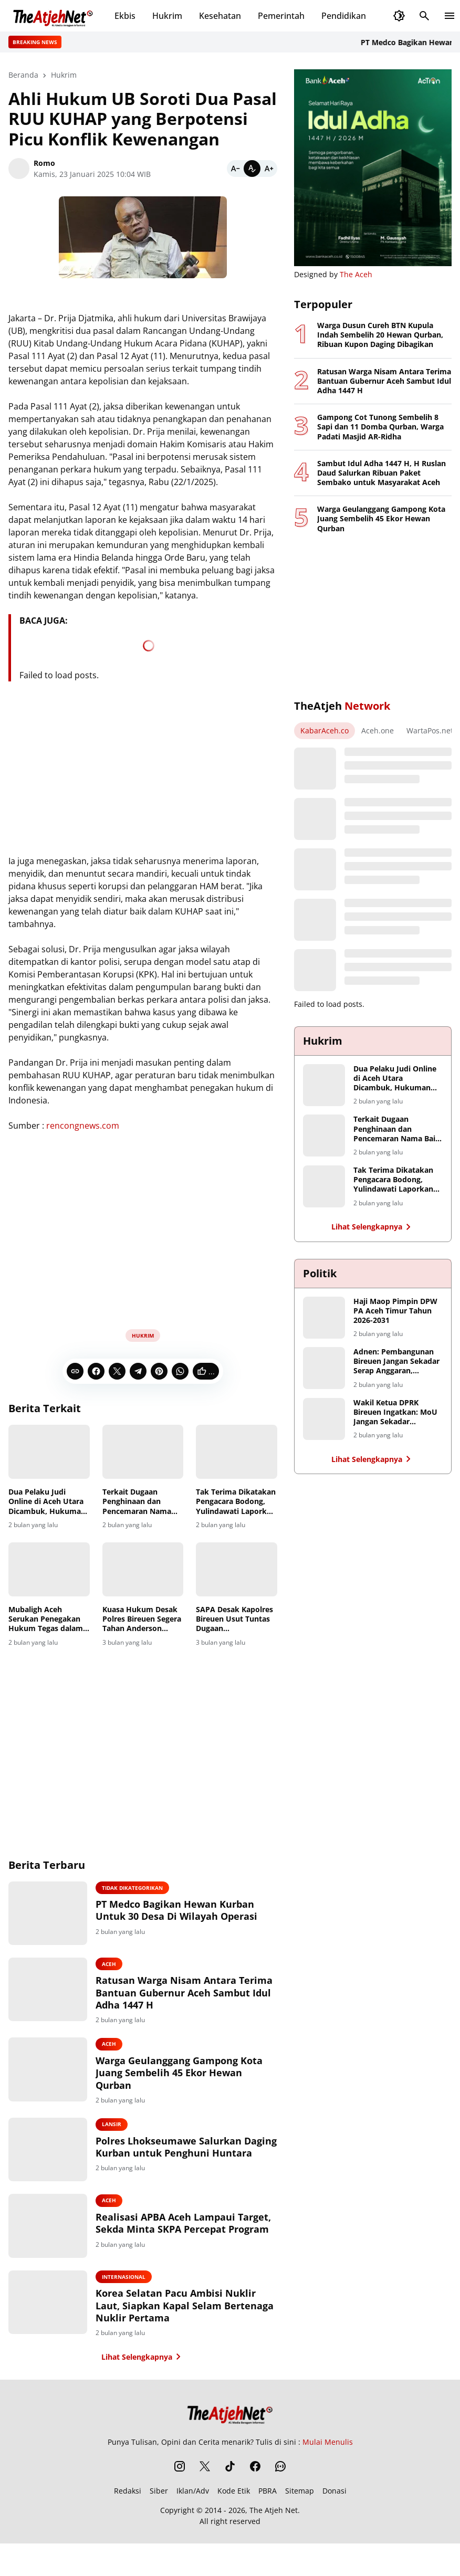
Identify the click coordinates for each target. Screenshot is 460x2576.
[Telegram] (138, 1371)
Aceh (133, 1968)
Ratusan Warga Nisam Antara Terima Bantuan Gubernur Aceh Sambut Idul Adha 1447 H (194, 1997)
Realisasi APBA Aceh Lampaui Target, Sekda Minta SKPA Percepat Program (189, 2240)
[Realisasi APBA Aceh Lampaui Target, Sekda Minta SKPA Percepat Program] (59, 2239)
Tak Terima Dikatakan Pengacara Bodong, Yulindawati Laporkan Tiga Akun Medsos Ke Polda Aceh (236, 1501)
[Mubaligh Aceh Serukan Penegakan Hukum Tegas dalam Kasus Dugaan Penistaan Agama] (49, 1569)
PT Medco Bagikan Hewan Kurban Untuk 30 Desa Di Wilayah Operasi (180, 1916)
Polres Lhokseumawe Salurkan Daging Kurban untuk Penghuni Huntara (193, 2159)
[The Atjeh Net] (229, 2428)
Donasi (334, 2507)
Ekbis (124, 16)
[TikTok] (230, 2482)
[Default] (252, 168)
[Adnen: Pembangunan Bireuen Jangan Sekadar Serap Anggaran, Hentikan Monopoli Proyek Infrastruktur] (324, 1368)
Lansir (135, 2130)
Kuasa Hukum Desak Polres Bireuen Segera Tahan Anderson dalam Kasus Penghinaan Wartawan (141, 1619)
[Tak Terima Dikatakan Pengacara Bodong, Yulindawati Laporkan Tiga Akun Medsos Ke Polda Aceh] (236, 1452)
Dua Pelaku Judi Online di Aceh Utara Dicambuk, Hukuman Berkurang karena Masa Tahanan (47, 1501)
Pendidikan (343, 16)
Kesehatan (220, 16)
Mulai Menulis (327, 2458)
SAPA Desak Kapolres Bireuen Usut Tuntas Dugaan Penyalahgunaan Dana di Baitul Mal (236, 1619)
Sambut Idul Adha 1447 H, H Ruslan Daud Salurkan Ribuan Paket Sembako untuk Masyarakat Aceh (381, 473)
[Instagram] (179, 2482)
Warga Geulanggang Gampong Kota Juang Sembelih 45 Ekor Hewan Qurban (190, 2078)
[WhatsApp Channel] (280, 2482)
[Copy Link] (75, 1371)
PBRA (267, 2507)
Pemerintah (281, 16)
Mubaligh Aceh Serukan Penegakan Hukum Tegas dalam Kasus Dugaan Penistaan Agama (45, 1619)
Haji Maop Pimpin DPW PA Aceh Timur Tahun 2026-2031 (395, 1311)
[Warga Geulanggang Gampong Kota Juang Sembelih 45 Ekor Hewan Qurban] (59, 2077)
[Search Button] (424, 15)
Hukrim (167, 16)
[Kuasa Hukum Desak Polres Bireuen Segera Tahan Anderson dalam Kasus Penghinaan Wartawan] (143, 1569)
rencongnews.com (82, 1125)
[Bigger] (268, 168)
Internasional (147, 2292)
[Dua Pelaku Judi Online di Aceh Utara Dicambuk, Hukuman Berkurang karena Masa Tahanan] (49, 1452)
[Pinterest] (159, 1371)
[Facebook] (96, 1371)
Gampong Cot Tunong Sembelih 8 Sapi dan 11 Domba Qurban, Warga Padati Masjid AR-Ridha (380, 427)
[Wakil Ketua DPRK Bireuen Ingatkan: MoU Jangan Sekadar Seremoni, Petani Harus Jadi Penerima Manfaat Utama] (324, 1419)
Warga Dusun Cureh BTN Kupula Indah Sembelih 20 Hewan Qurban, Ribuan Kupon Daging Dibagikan (380, 335)
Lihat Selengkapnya (143, 2373)
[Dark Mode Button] (399, 15)
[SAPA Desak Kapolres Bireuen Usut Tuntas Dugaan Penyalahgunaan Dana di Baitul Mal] (236, 1569)
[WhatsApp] (180, 1371)
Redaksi (127, 2507)
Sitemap (299, 2507)
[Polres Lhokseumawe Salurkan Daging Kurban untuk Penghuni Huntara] (59, 2158)
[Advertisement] (143, 1238)
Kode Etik (233, 2507)
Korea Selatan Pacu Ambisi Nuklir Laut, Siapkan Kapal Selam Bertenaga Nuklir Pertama (198, 2320)
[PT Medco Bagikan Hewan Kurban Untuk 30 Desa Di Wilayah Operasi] (59, 1915)
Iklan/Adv (192, 2507)
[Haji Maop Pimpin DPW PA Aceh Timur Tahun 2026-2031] (324, 1318)
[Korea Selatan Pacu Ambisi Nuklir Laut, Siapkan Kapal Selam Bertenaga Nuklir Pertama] (59, 2320)
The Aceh (356, 274)
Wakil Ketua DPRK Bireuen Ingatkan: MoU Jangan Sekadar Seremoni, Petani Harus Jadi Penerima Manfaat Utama (396, 1412)
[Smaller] (235, 168)
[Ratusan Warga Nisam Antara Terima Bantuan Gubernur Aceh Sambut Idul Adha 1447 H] (59, 1996)
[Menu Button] (449, 15)
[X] (117, 1371)
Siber (159, 2507)
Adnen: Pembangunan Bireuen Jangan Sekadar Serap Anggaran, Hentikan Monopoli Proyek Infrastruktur (396, 1361)
